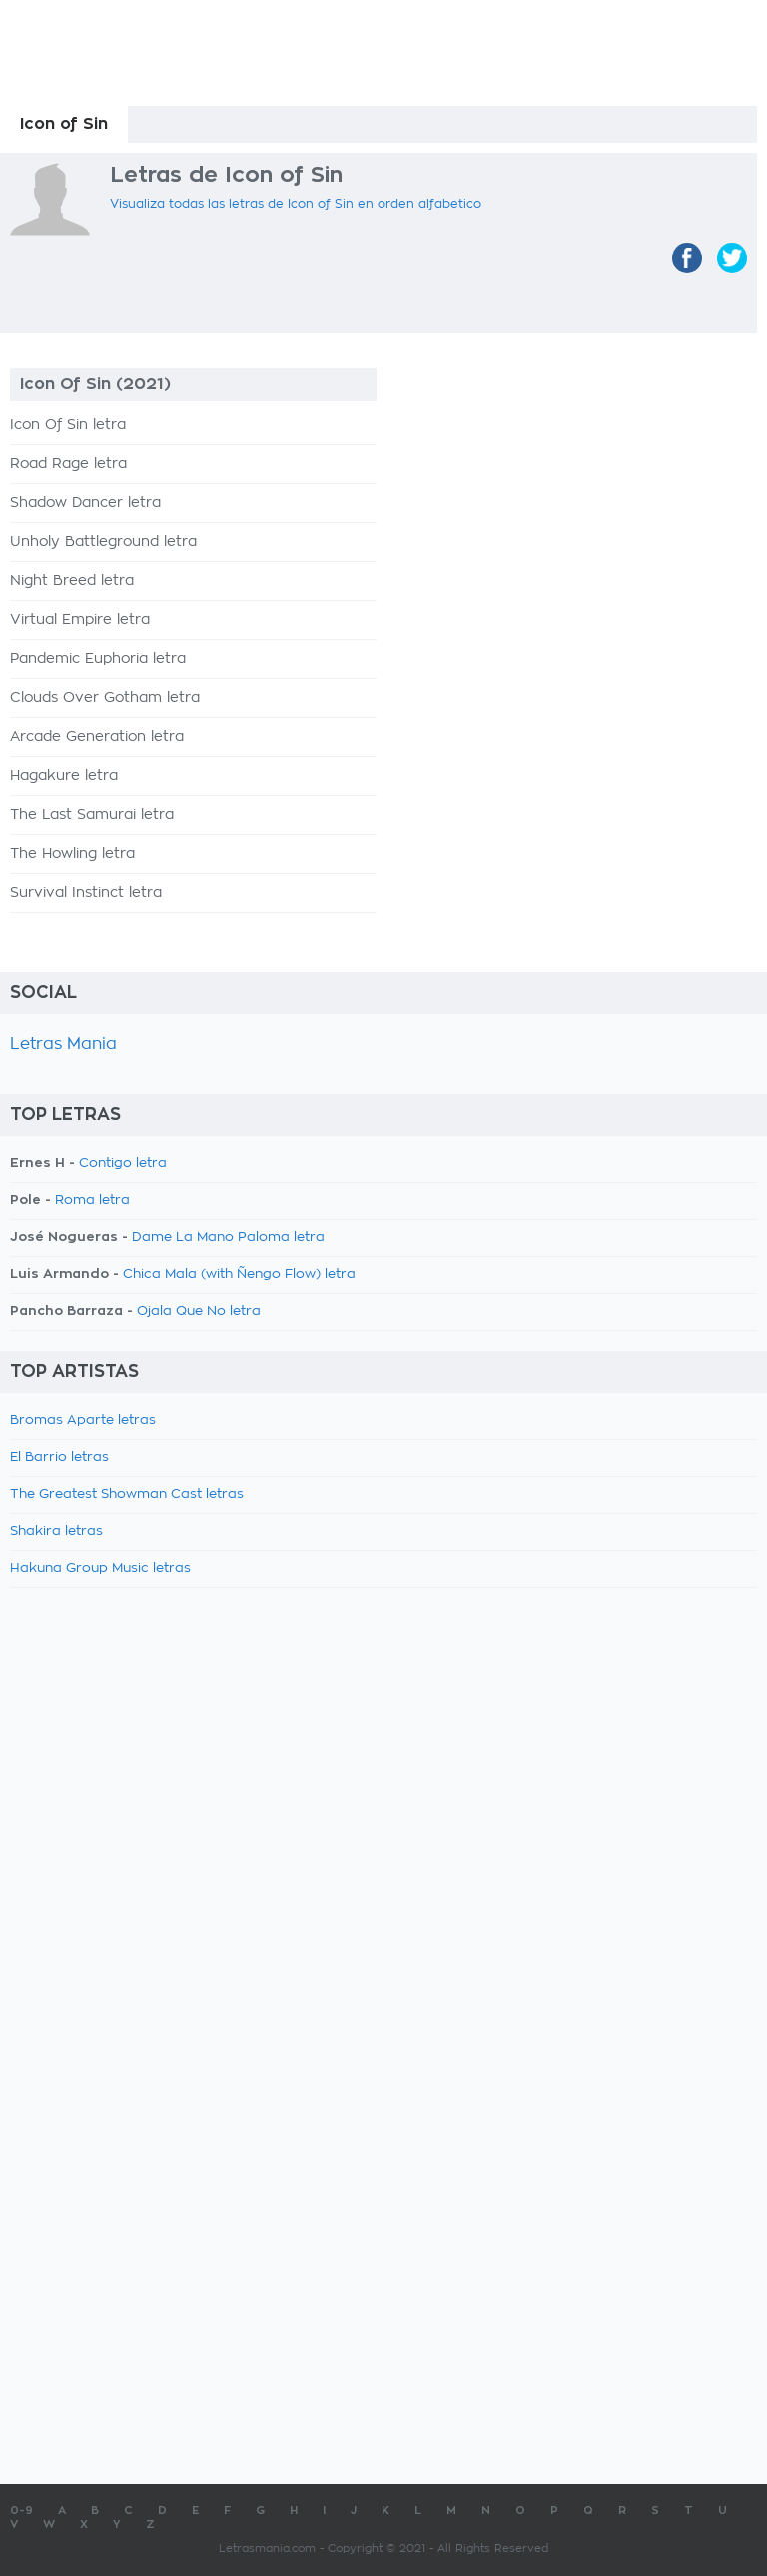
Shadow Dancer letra (85, 503)
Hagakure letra (64, 776)
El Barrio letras (59, 1457)
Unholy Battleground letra (103, 542)
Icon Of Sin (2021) (95, 384)
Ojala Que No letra (199, 1311)
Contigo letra (123, 1163)
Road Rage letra (68, 464)
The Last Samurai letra (92, 815)
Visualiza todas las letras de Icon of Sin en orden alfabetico (295, 204)
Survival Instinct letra (86, 893)
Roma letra (92, 1200)
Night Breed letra (72, 581)
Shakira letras (56, 1531)
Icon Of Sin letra (68, 425)
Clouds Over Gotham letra (105, 698)
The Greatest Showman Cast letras (127, 1494)
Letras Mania (63, 1044)
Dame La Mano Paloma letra (228, 1237)
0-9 (21, 2510)
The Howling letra (72, 854)
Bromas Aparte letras (83, 1420)
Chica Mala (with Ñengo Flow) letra (239, 1274)
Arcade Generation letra (97, 737)
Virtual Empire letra (80, 620)
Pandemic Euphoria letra (98, 659)
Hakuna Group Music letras (100, 1568)
